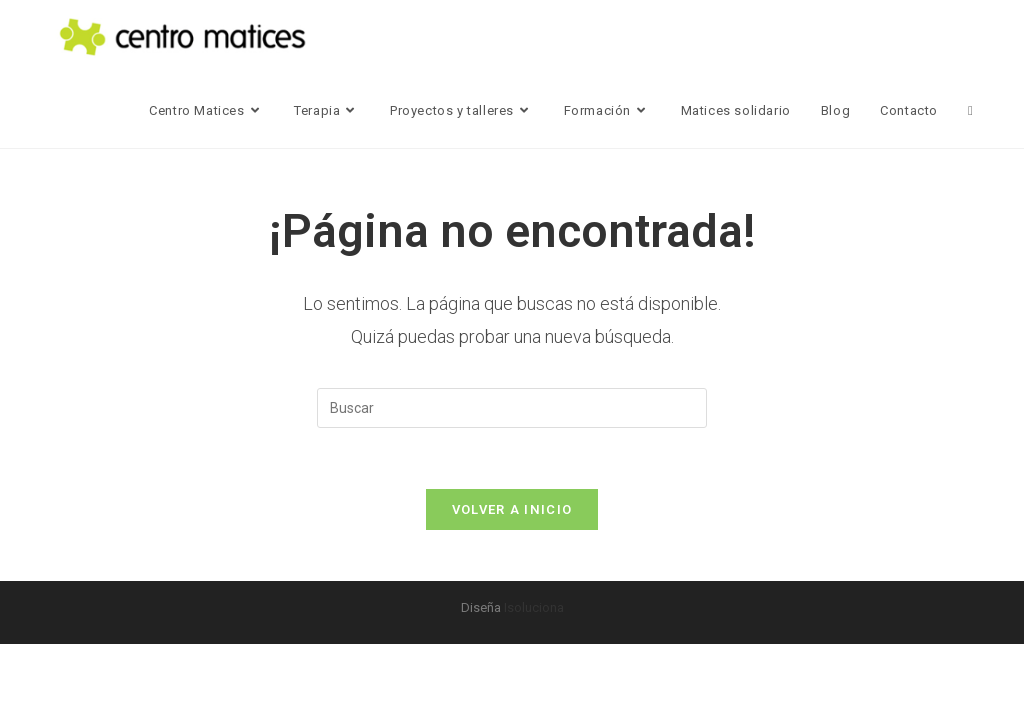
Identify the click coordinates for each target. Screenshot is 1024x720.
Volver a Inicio (512, 509)
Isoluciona (534, 607)
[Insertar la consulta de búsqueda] (512, 408)
